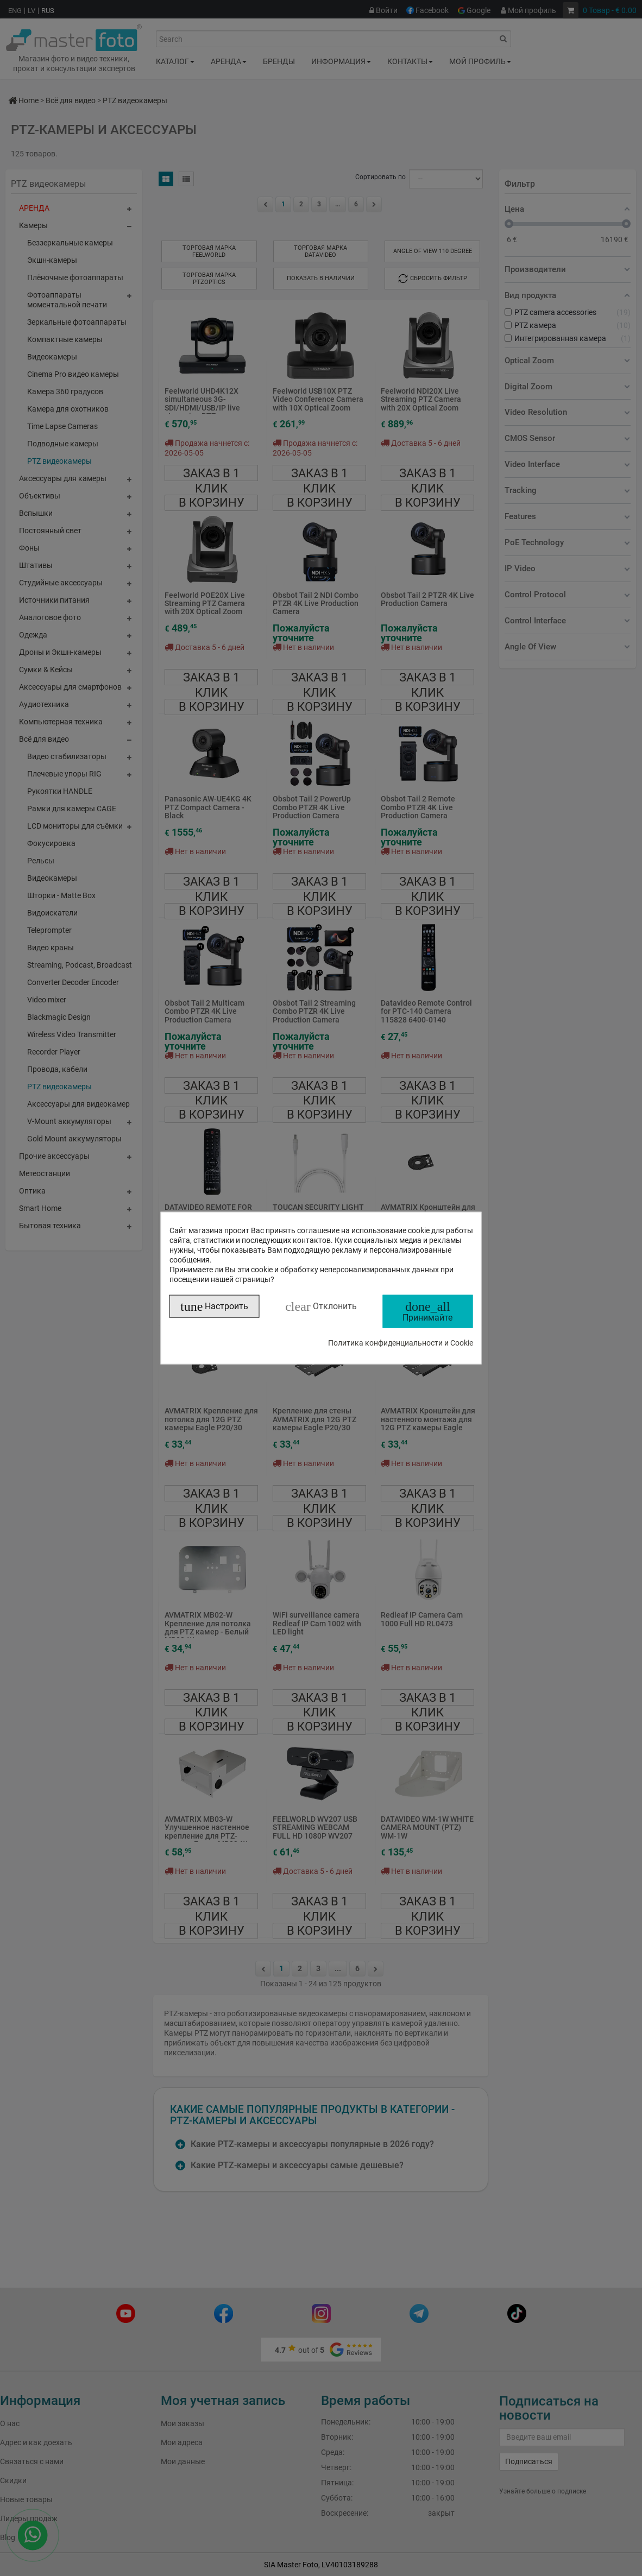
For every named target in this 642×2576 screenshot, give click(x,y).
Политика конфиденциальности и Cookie (400, 1342)
